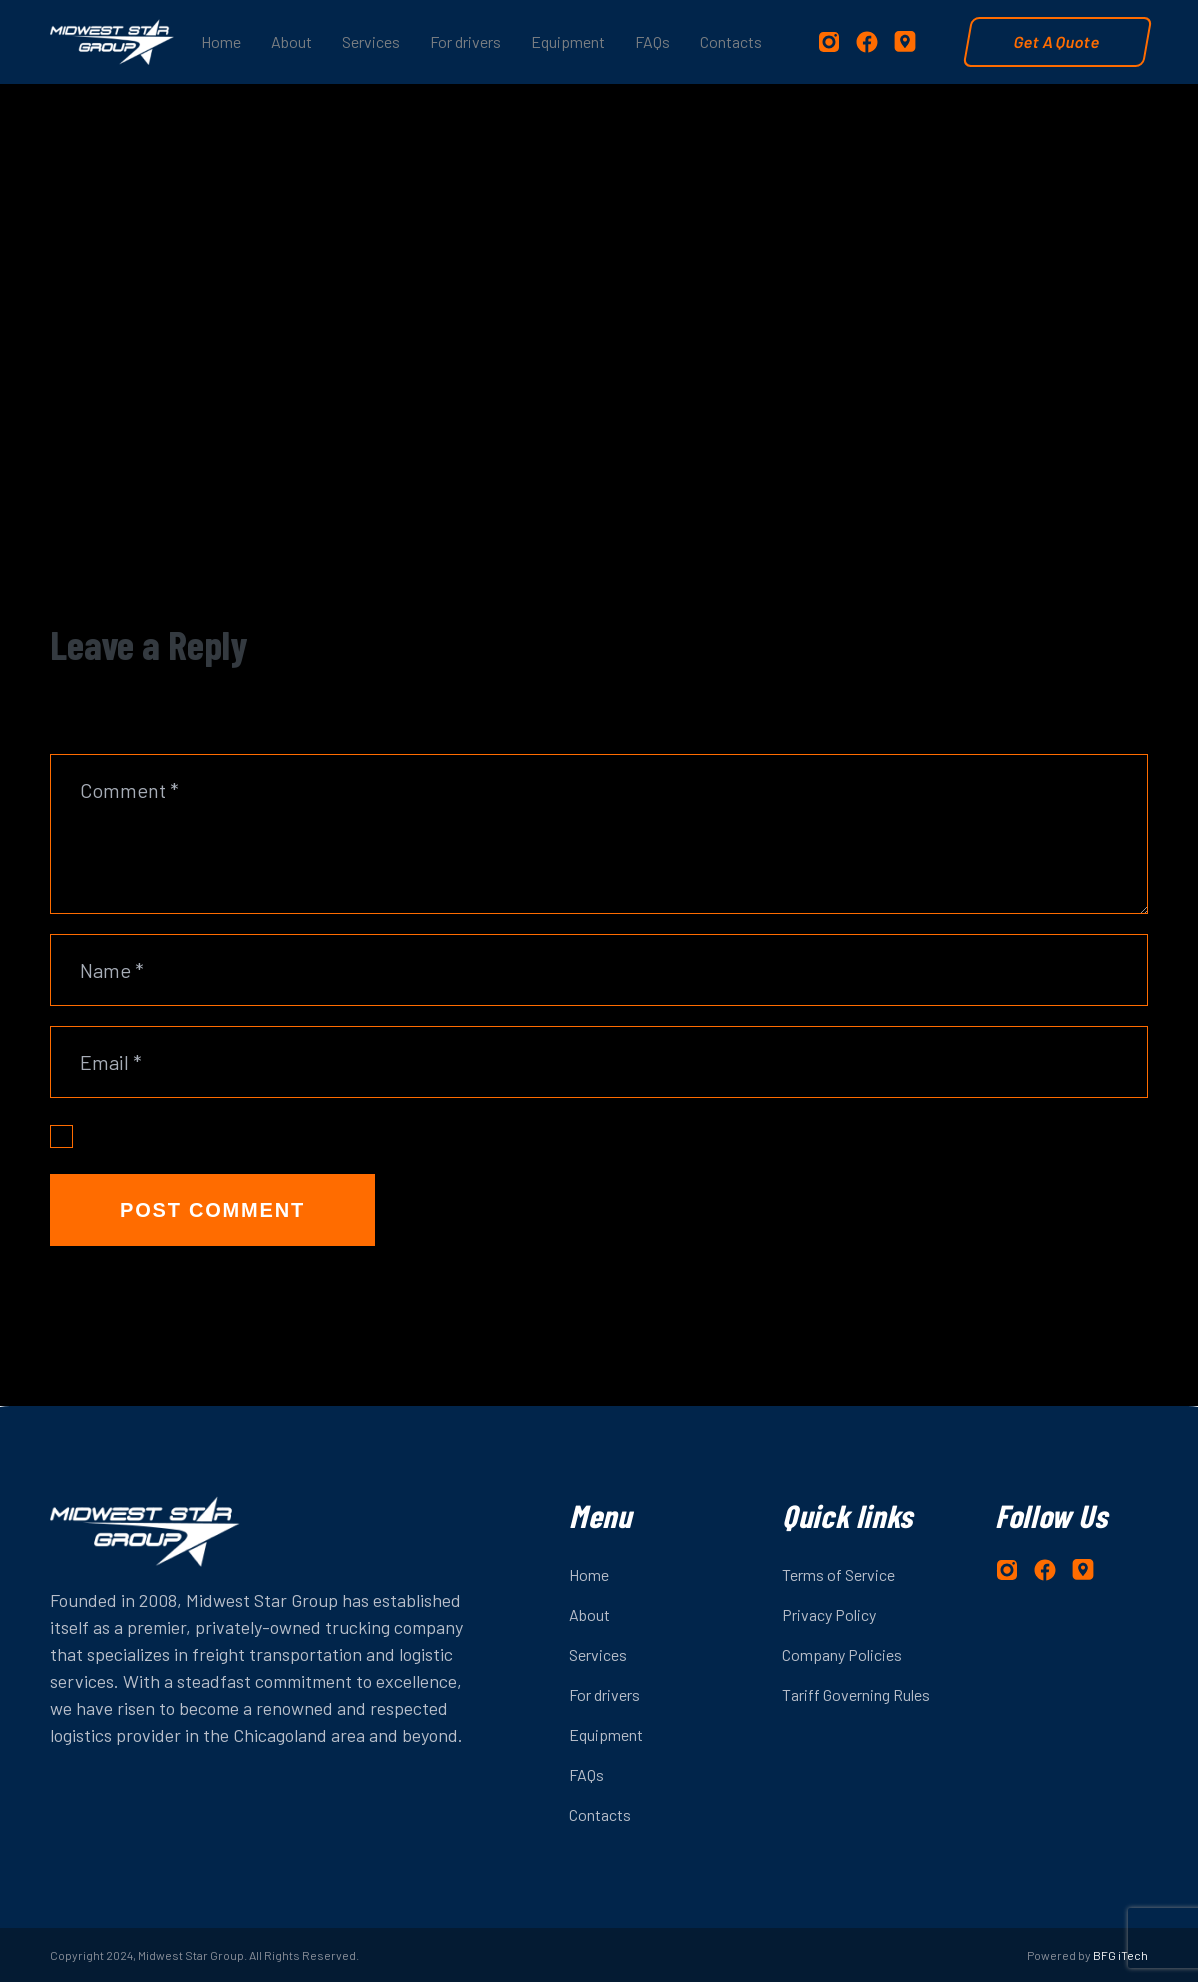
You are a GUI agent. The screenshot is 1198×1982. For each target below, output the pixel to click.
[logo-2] (112, 42)
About (589, 1614)
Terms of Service (838, 1574)
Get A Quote (1057, 41)
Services (598, 1654)
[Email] (599, 1062)
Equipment (606, 1734)
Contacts (600, 1814)
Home (589, 1574)
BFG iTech (1120, 1955)
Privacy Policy (829, 1614)
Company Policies (842, 1654)
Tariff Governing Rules (856, 1694)
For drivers (604, 1694)
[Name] (599, 970)
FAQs (586, 1774)
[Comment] (599, 834)
